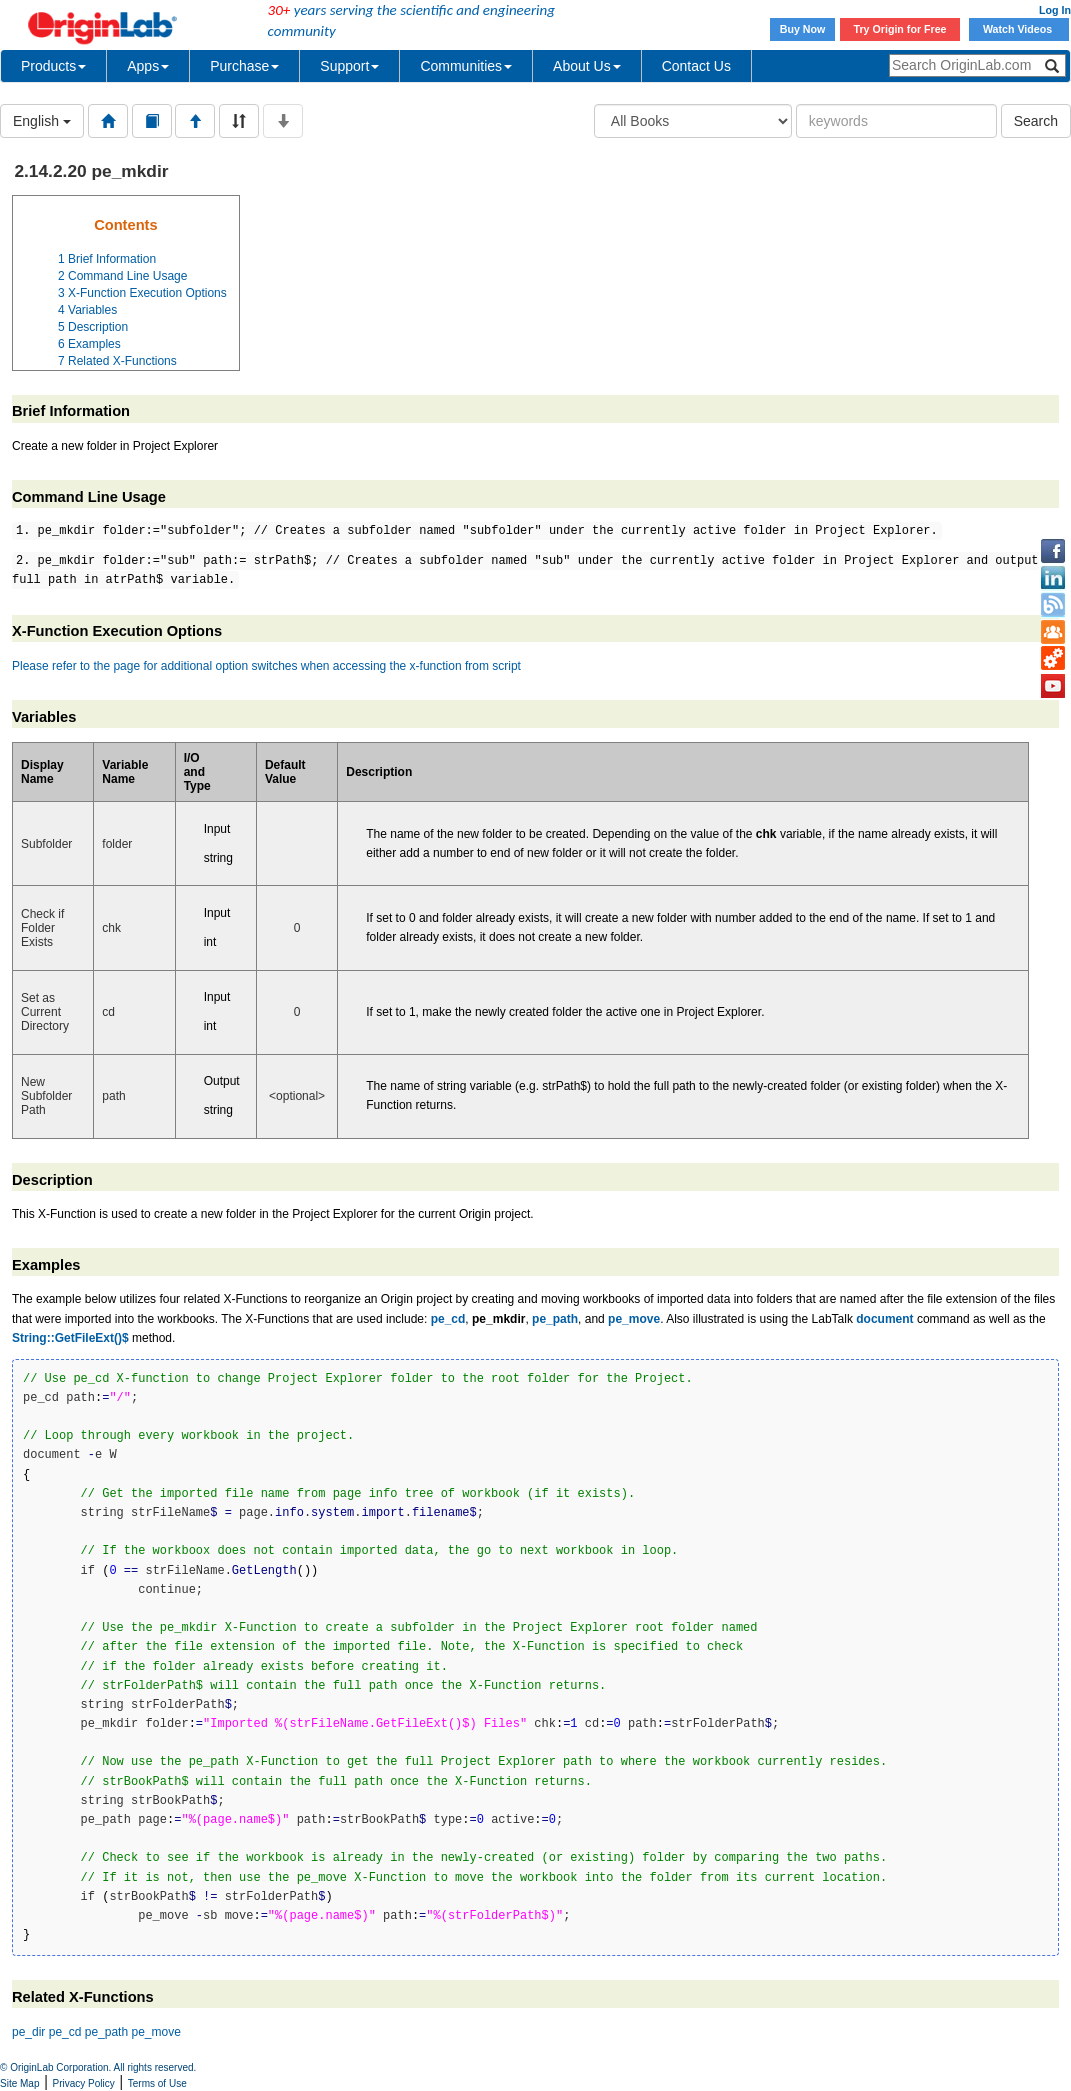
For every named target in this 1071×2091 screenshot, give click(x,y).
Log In (1055, 10)
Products (53, 66)
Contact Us (696, 66)
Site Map (19, 2083)
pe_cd (448, 1319)
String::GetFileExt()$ (70, 1338)
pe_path (555, 1319)
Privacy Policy (84, 2083)
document (884, 1319)
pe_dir (28, 2032)
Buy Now (803, 29)
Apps (148, 66)
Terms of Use (157, 2083)
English (42, 121)
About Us (587, 66)
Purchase (244, 66)
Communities (466, 66)
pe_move (634, 1319)
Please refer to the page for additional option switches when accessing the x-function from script (266, 666)
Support (349, 66)
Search (1036, 121)
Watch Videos (1019, 29)
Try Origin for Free (900, 29)
